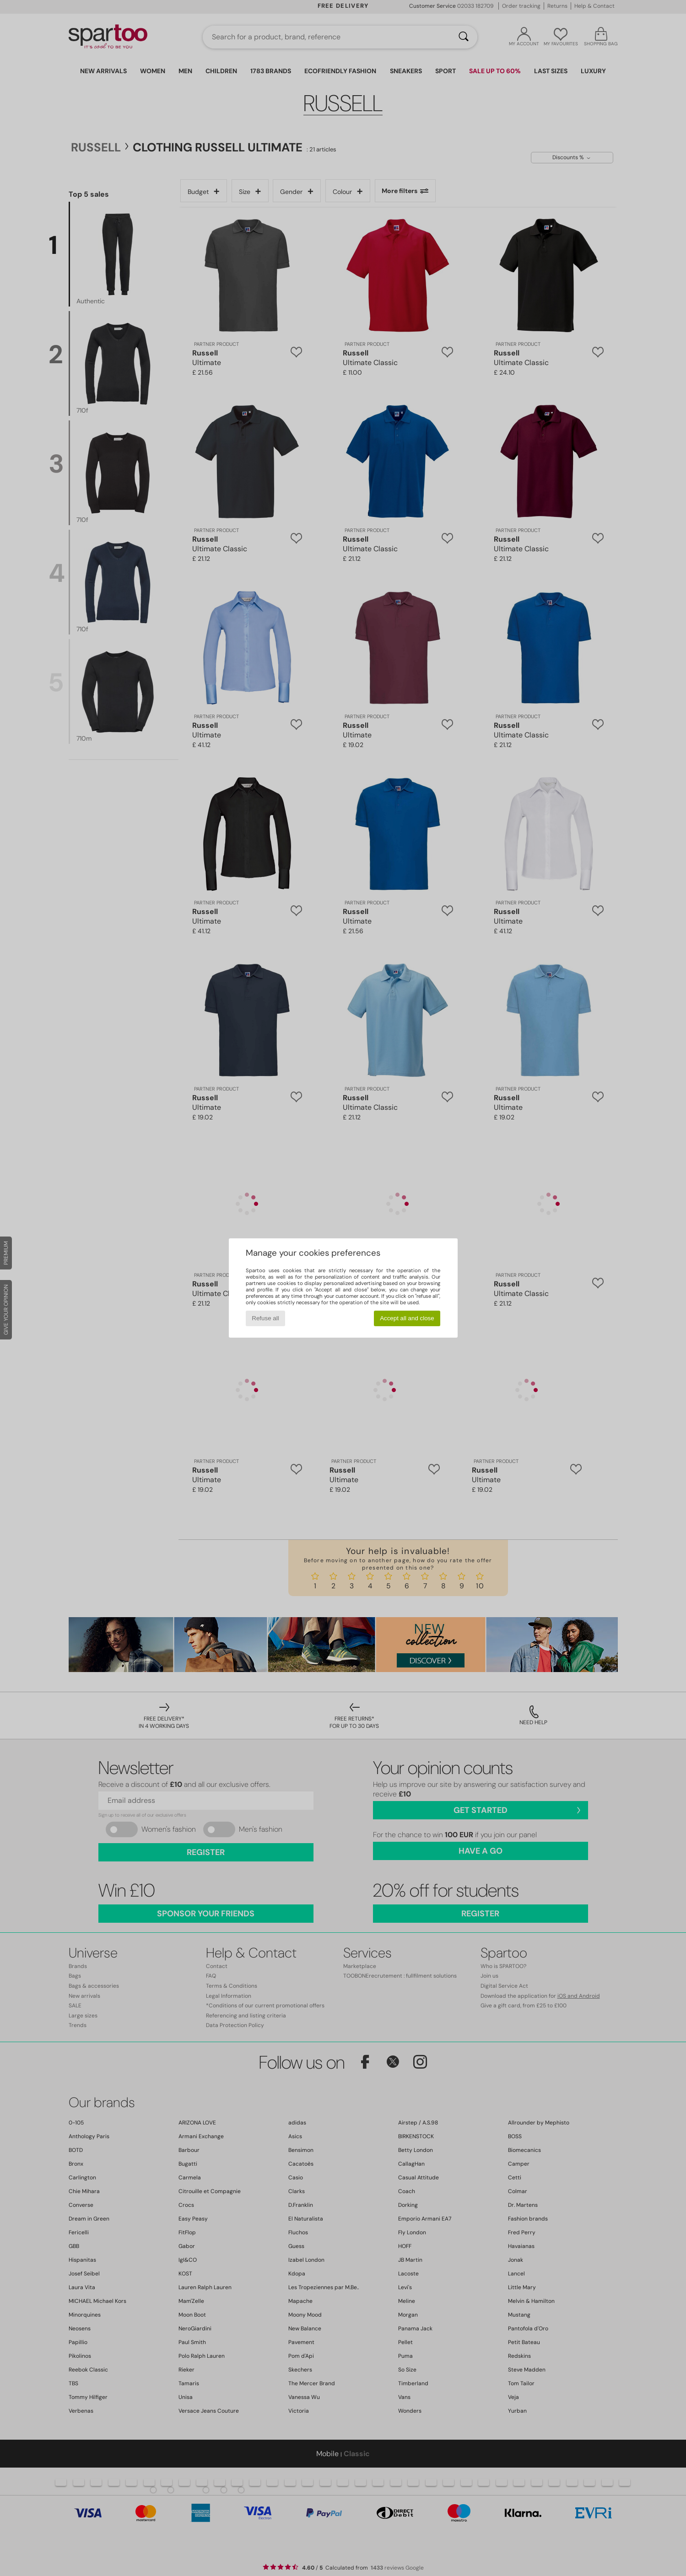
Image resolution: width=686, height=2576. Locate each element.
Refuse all (265, 1318)
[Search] (463, 37)
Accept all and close (407, 1318)
